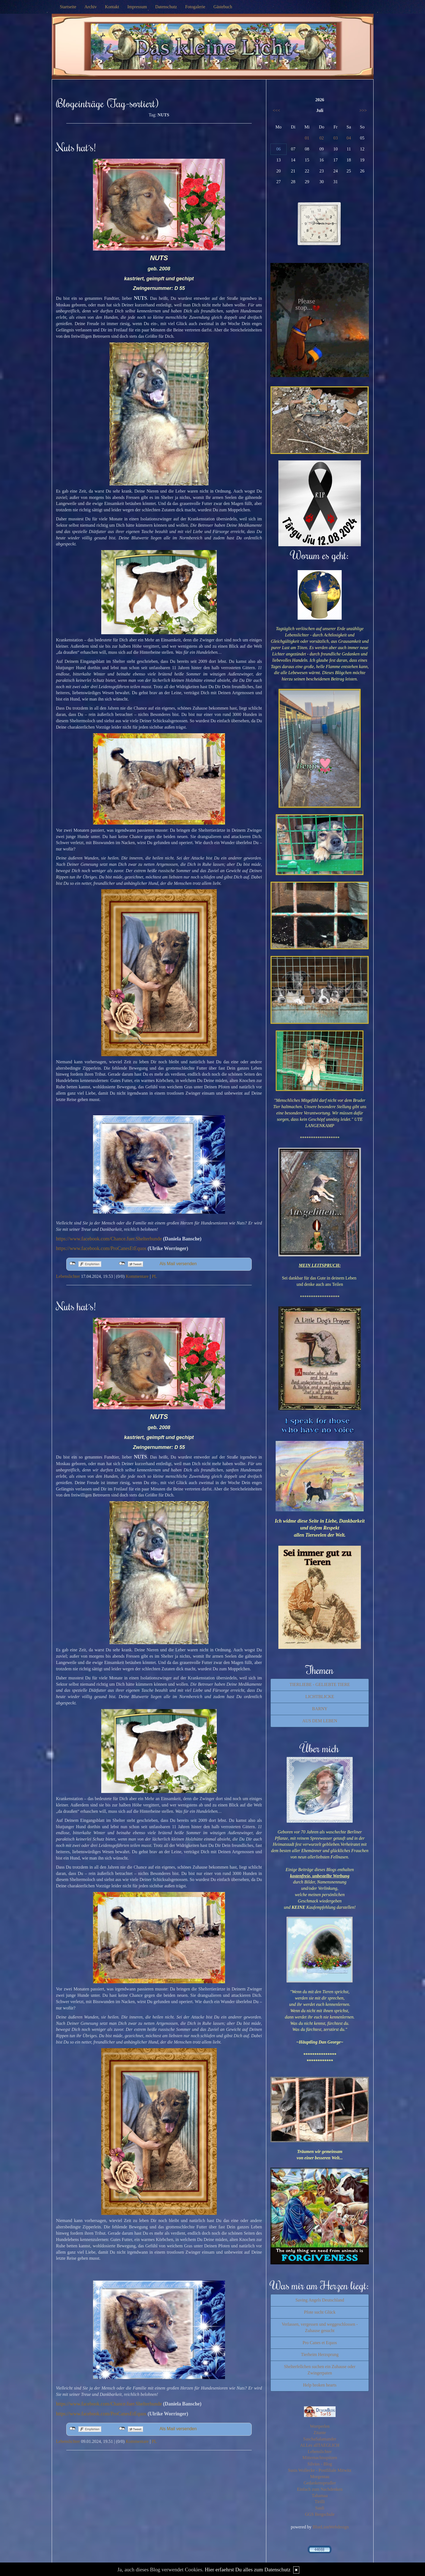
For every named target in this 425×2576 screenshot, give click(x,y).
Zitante (320, 2432)
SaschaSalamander (319, 2439)
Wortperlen (320, 2426)
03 (335, 138)
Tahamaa (320, 2495)
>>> (363, 110)
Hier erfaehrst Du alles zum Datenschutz (247, 2569)
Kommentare (137, 1276)
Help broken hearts (319, 2385)
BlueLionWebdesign (330, 2527)
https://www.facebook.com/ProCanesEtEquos (101, 1248)
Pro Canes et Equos (320, 2342)
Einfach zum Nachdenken (319, 2489)
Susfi (319, 2508)
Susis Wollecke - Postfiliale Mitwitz (319, 2470)
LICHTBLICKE (319, 1696)
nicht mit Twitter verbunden (122, 1263)
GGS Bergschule (319, 2514)
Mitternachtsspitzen (319, 2457)
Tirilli (320, 2501)
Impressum (137, 6)
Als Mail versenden (178, 1263)
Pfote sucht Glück (320, 2312)
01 (307, 138)
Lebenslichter (68, 1276)
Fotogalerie (195, 6)
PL (154, 1276)
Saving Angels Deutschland (319, 2300)
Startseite (68, 6)
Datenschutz (166, 6)
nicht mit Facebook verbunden (72, 1263)
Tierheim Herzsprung (320, 2354)
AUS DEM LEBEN (319, 1720)
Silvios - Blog (320, 2464)
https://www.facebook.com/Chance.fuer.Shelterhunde (109, 1239)
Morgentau (319, 2476)
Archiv (90, 6)
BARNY (319, 1708)
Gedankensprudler (320, 2483)
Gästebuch (222, 6)
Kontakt (112, 6)
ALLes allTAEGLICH (319, 2445)
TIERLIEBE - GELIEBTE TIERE (319, 1684)
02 (321, 138)
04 (349, 138)
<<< (276, 110)
